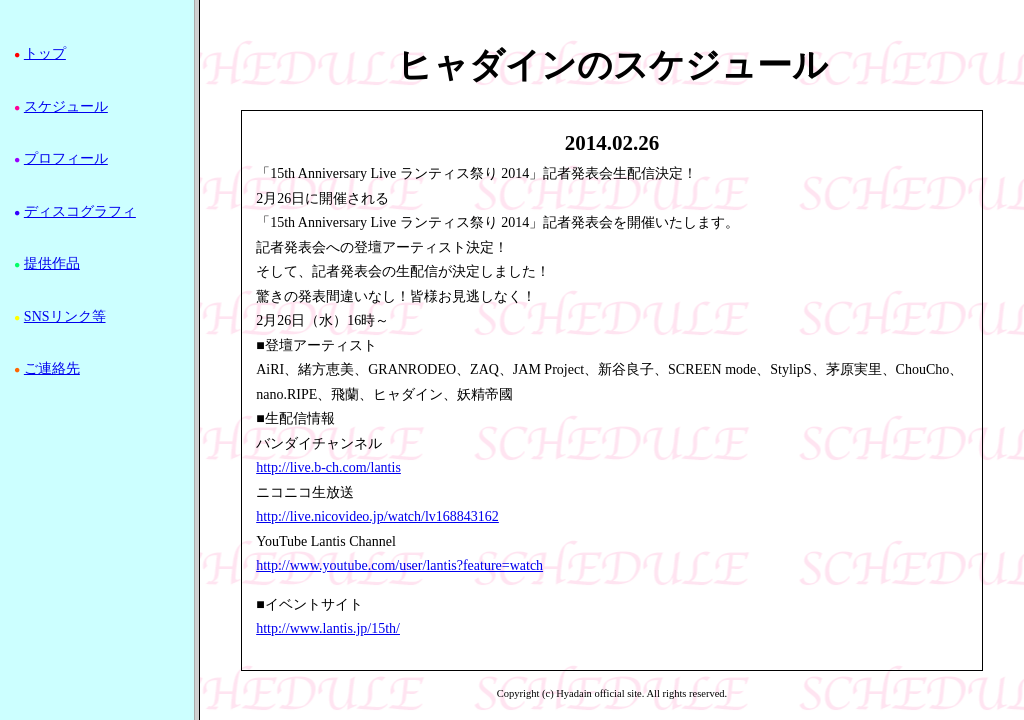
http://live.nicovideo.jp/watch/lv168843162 (377, 516)
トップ (45, 53)
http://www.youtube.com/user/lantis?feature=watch (399, 565)
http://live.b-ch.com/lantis (328, 467)
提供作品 (52, 263)
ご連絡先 (52, 368)
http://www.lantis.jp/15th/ (328, 628)
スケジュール (66, 106)
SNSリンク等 (65, 316)
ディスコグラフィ (80, 211)
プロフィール (66, 158)
